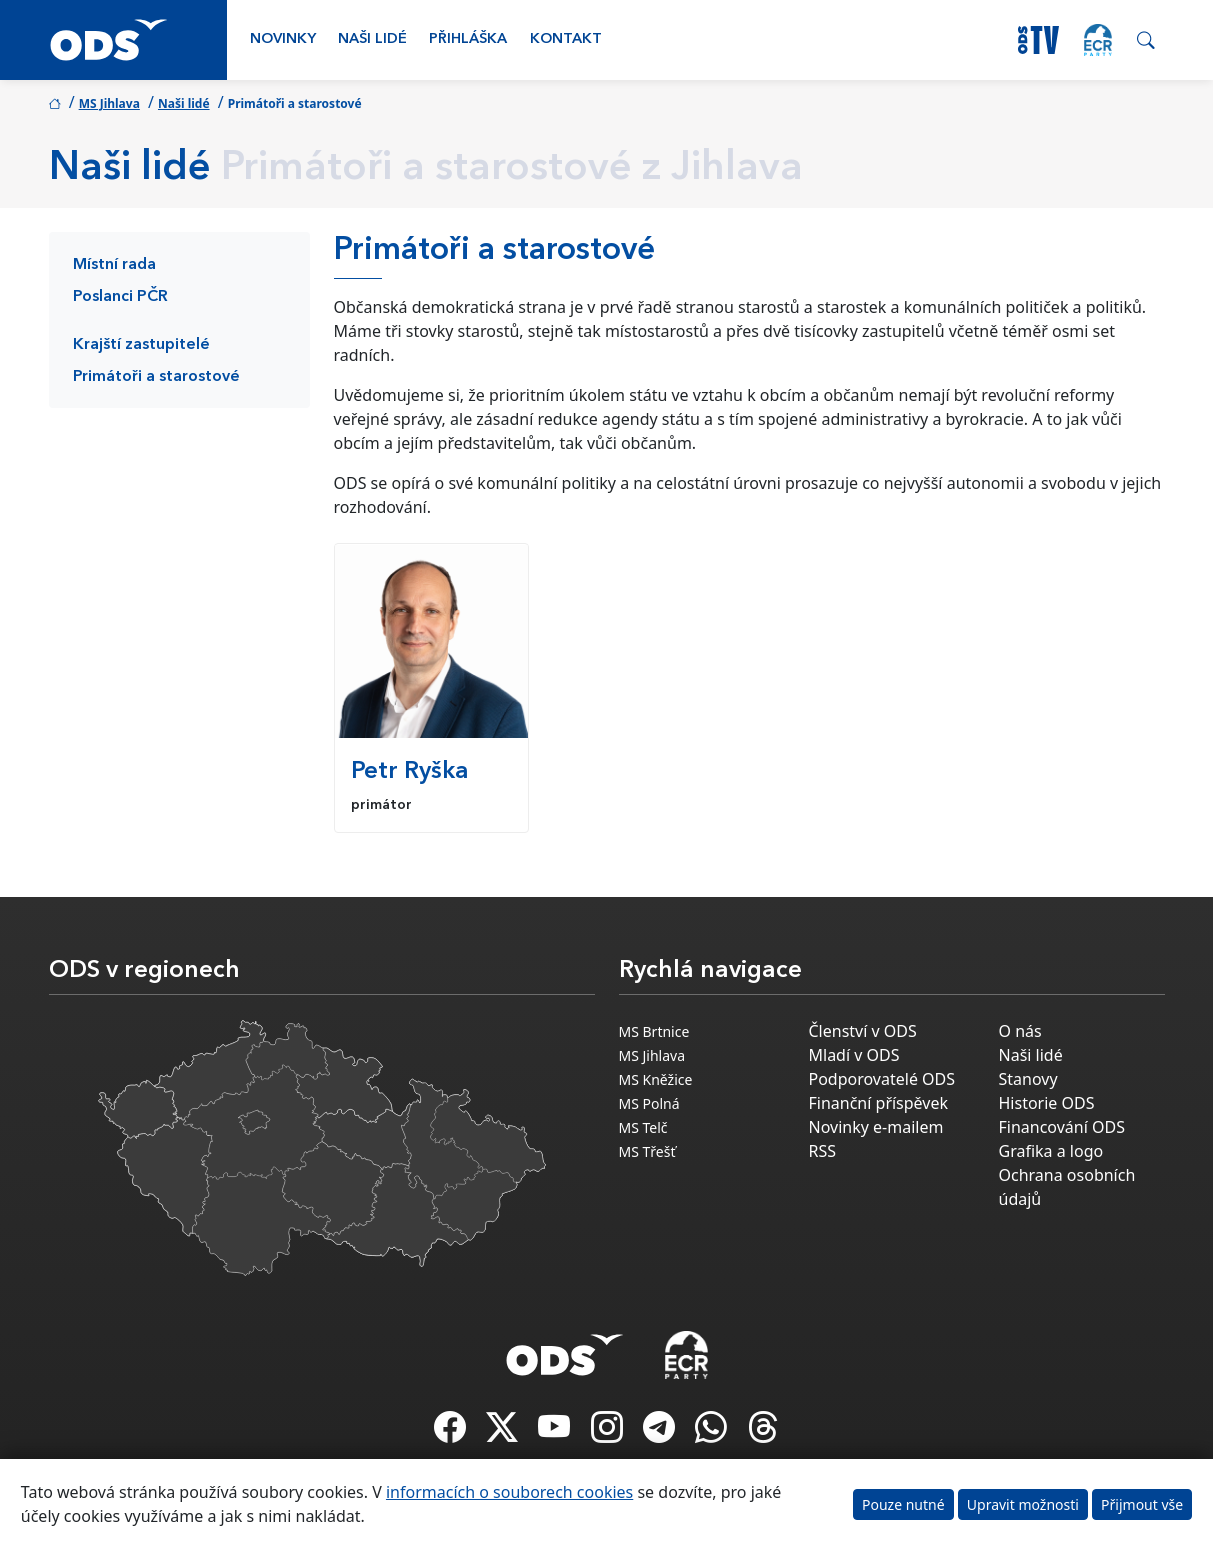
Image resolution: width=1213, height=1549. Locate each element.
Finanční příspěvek (879, 1103)
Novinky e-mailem (876, 1127)
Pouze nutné (903, 1504)
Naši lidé (372, 39)
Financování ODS (1062, 1127)
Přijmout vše (1142, 1504)
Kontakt (566, 39)
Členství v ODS (863, 1031)
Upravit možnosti (1023, 1504)
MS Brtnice (654, 1031)
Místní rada (114, 265)
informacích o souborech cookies (509, 1492)
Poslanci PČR (120, 297)
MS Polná (649, 1103)
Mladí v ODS (854, 1055)
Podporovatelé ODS (882, 1079)
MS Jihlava (109, 103)
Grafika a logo (1051, 1151)
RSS (823, 1151)
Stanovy (1028, 1079)
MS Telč (643, 1127)
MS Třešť (647, 1151)
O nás (1020, 1031)
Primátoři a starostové (156, 377)
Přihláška (468, 39)
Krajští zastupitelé (141, 345)
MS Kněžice (656, 1079)
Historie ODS (1047, 1103)
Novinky (283, 39)
